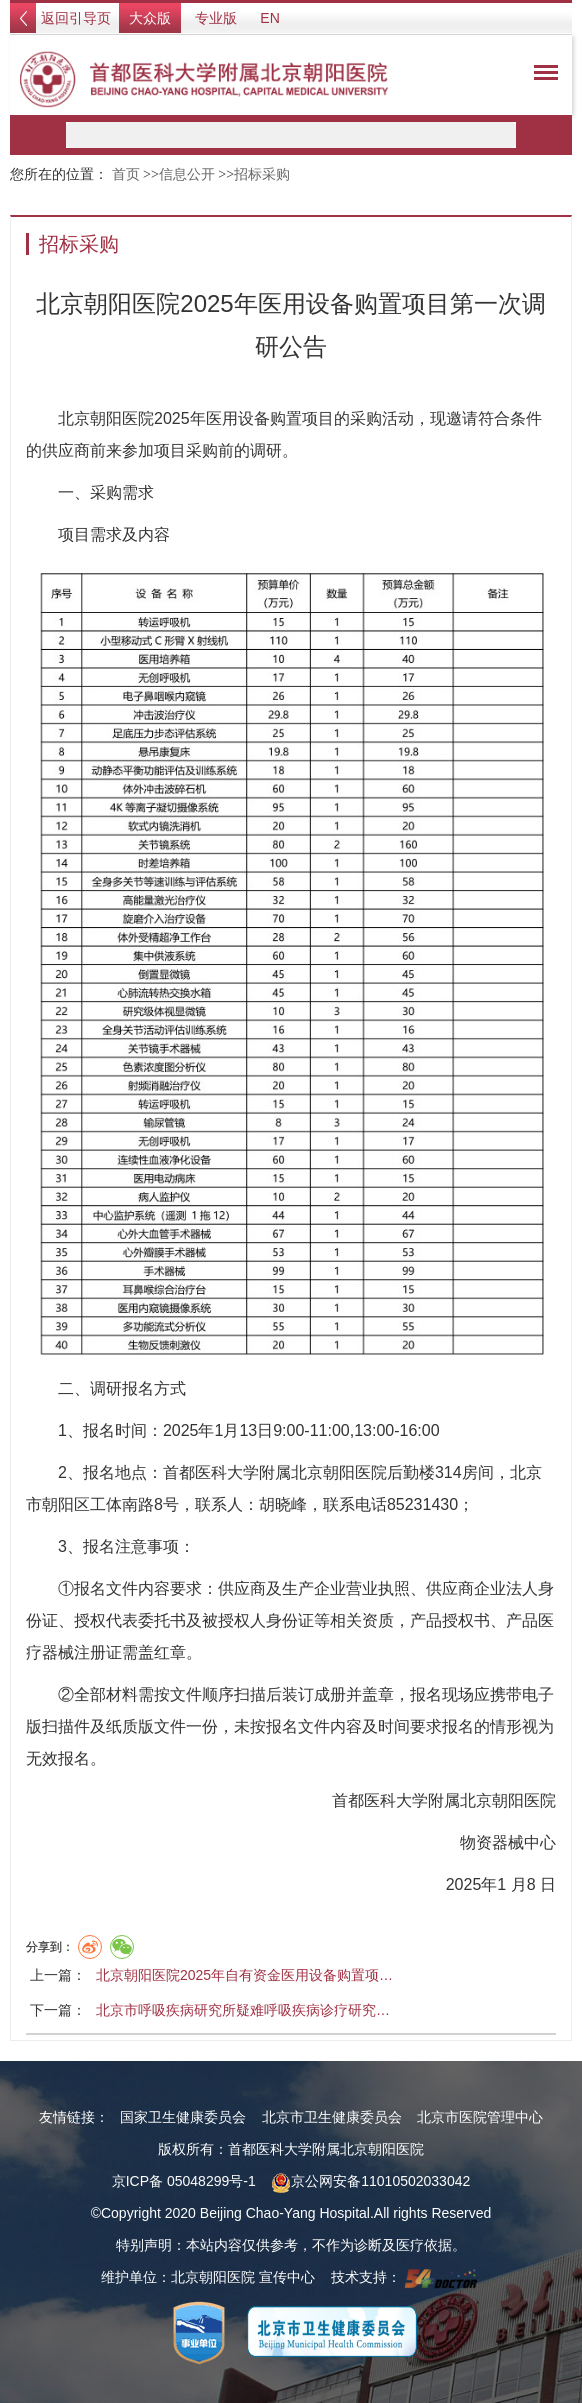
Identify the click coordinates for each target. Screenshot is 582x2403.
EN (269, 18)
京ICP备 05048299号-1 (184, 2181)
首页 (126, 174)
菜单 (541, 76)
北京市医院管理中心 (480, 2117)
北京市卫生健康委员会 (332, 2117)
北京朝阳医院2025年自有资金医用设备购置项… (244, 1975)
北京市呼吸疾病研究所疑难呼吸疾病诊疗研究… (243, 2010)
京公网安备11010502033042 (370, 2181)
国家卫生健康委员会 (183, 2117)
